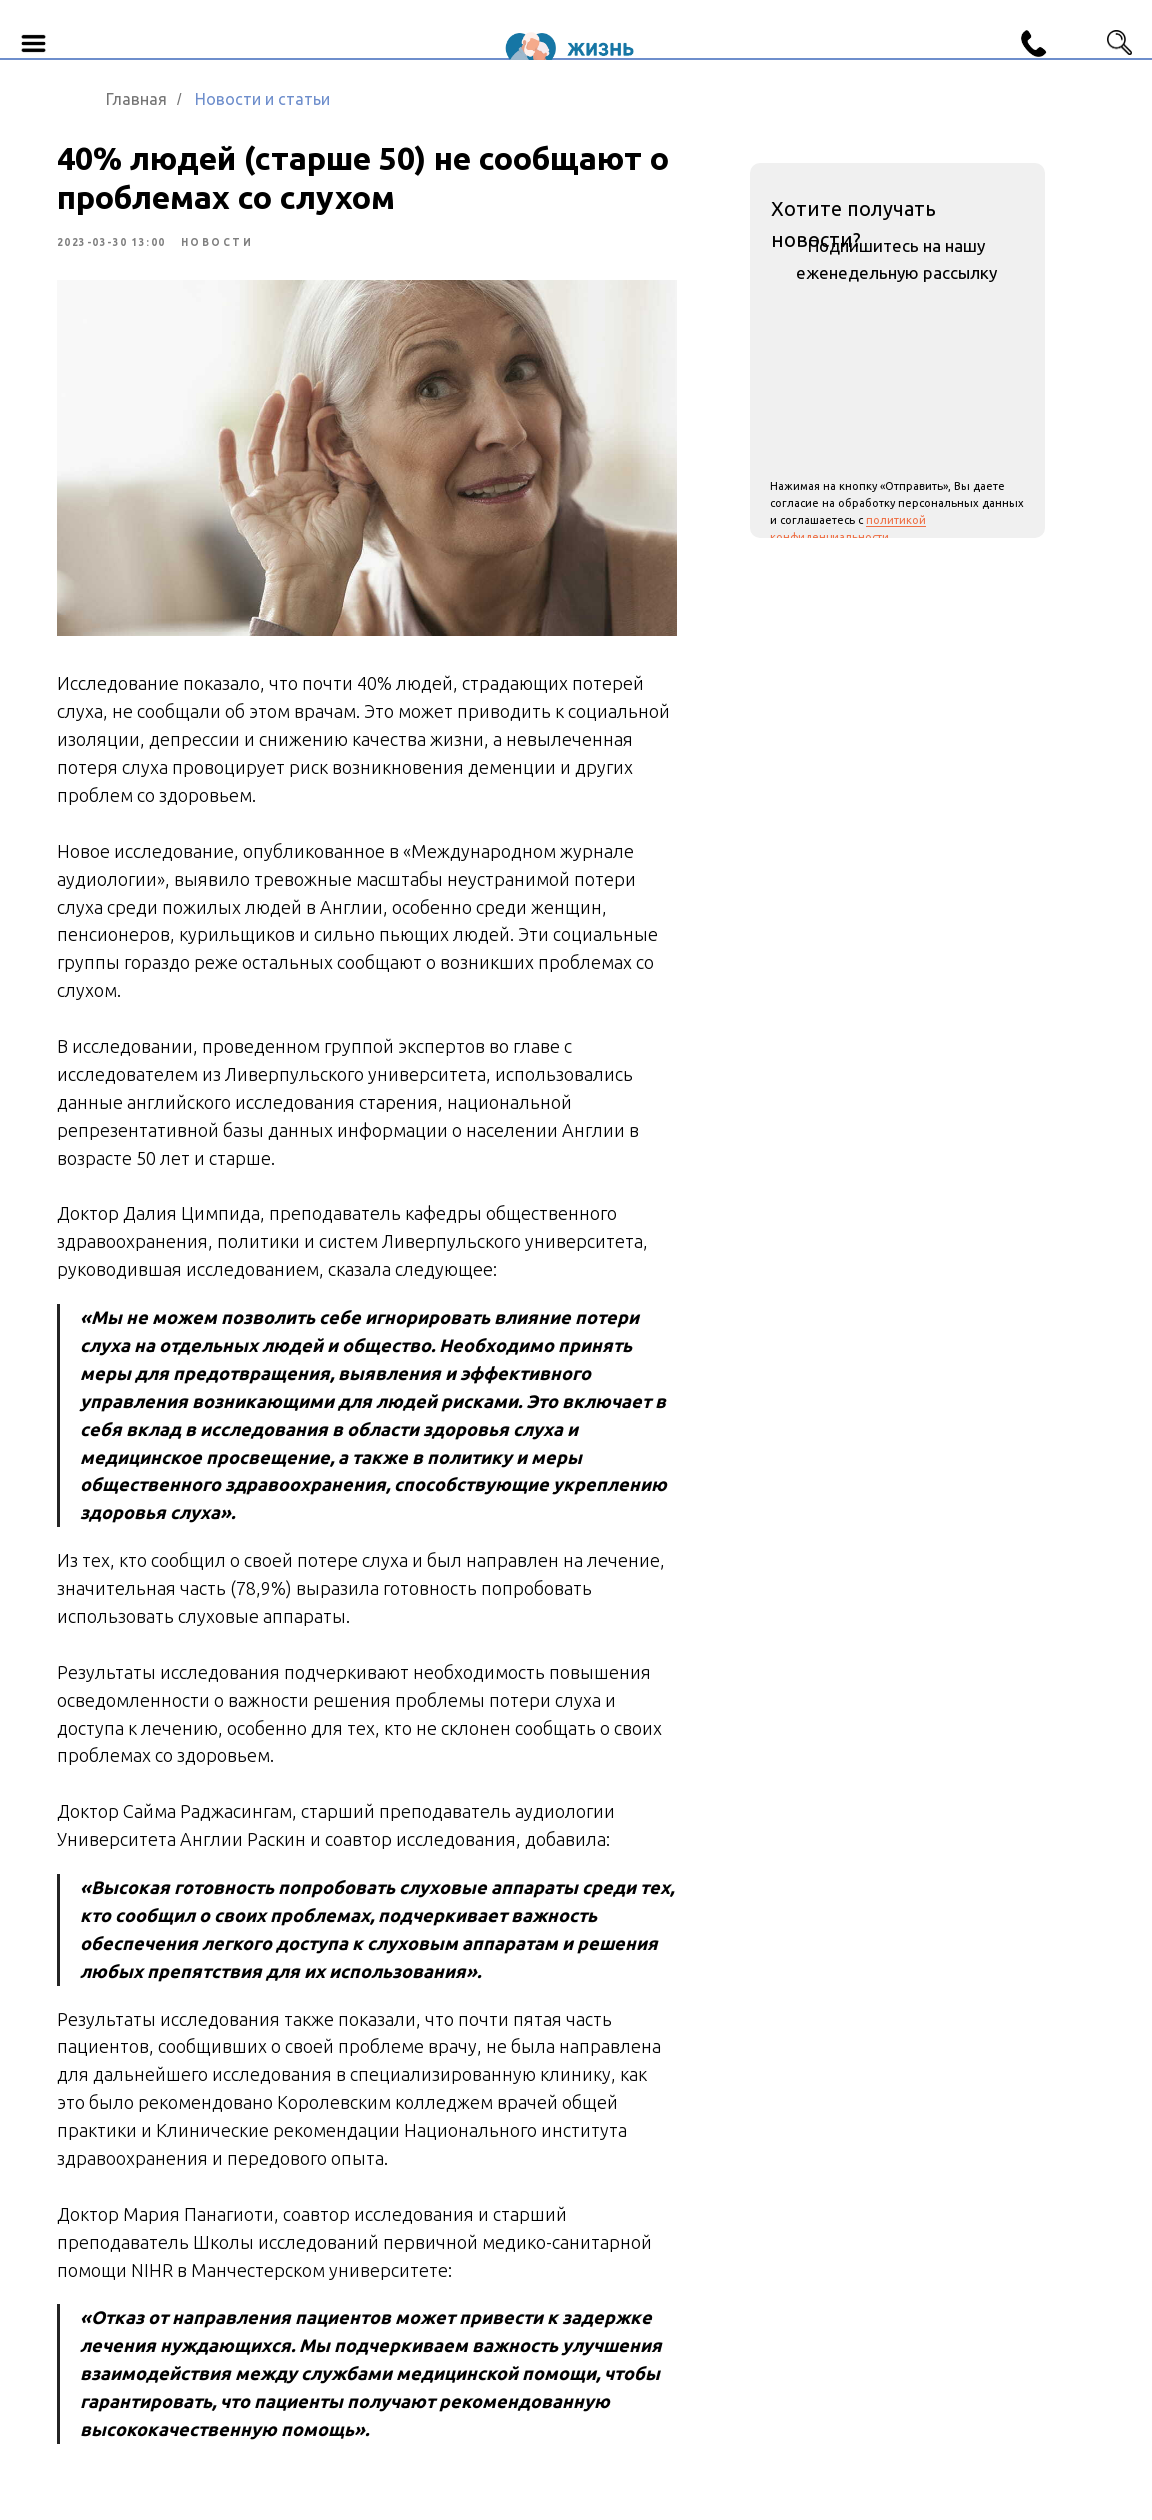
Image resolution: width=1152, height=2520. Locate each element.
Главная (136, 99)
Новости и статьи (262, 99)
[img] (1077, 31)
